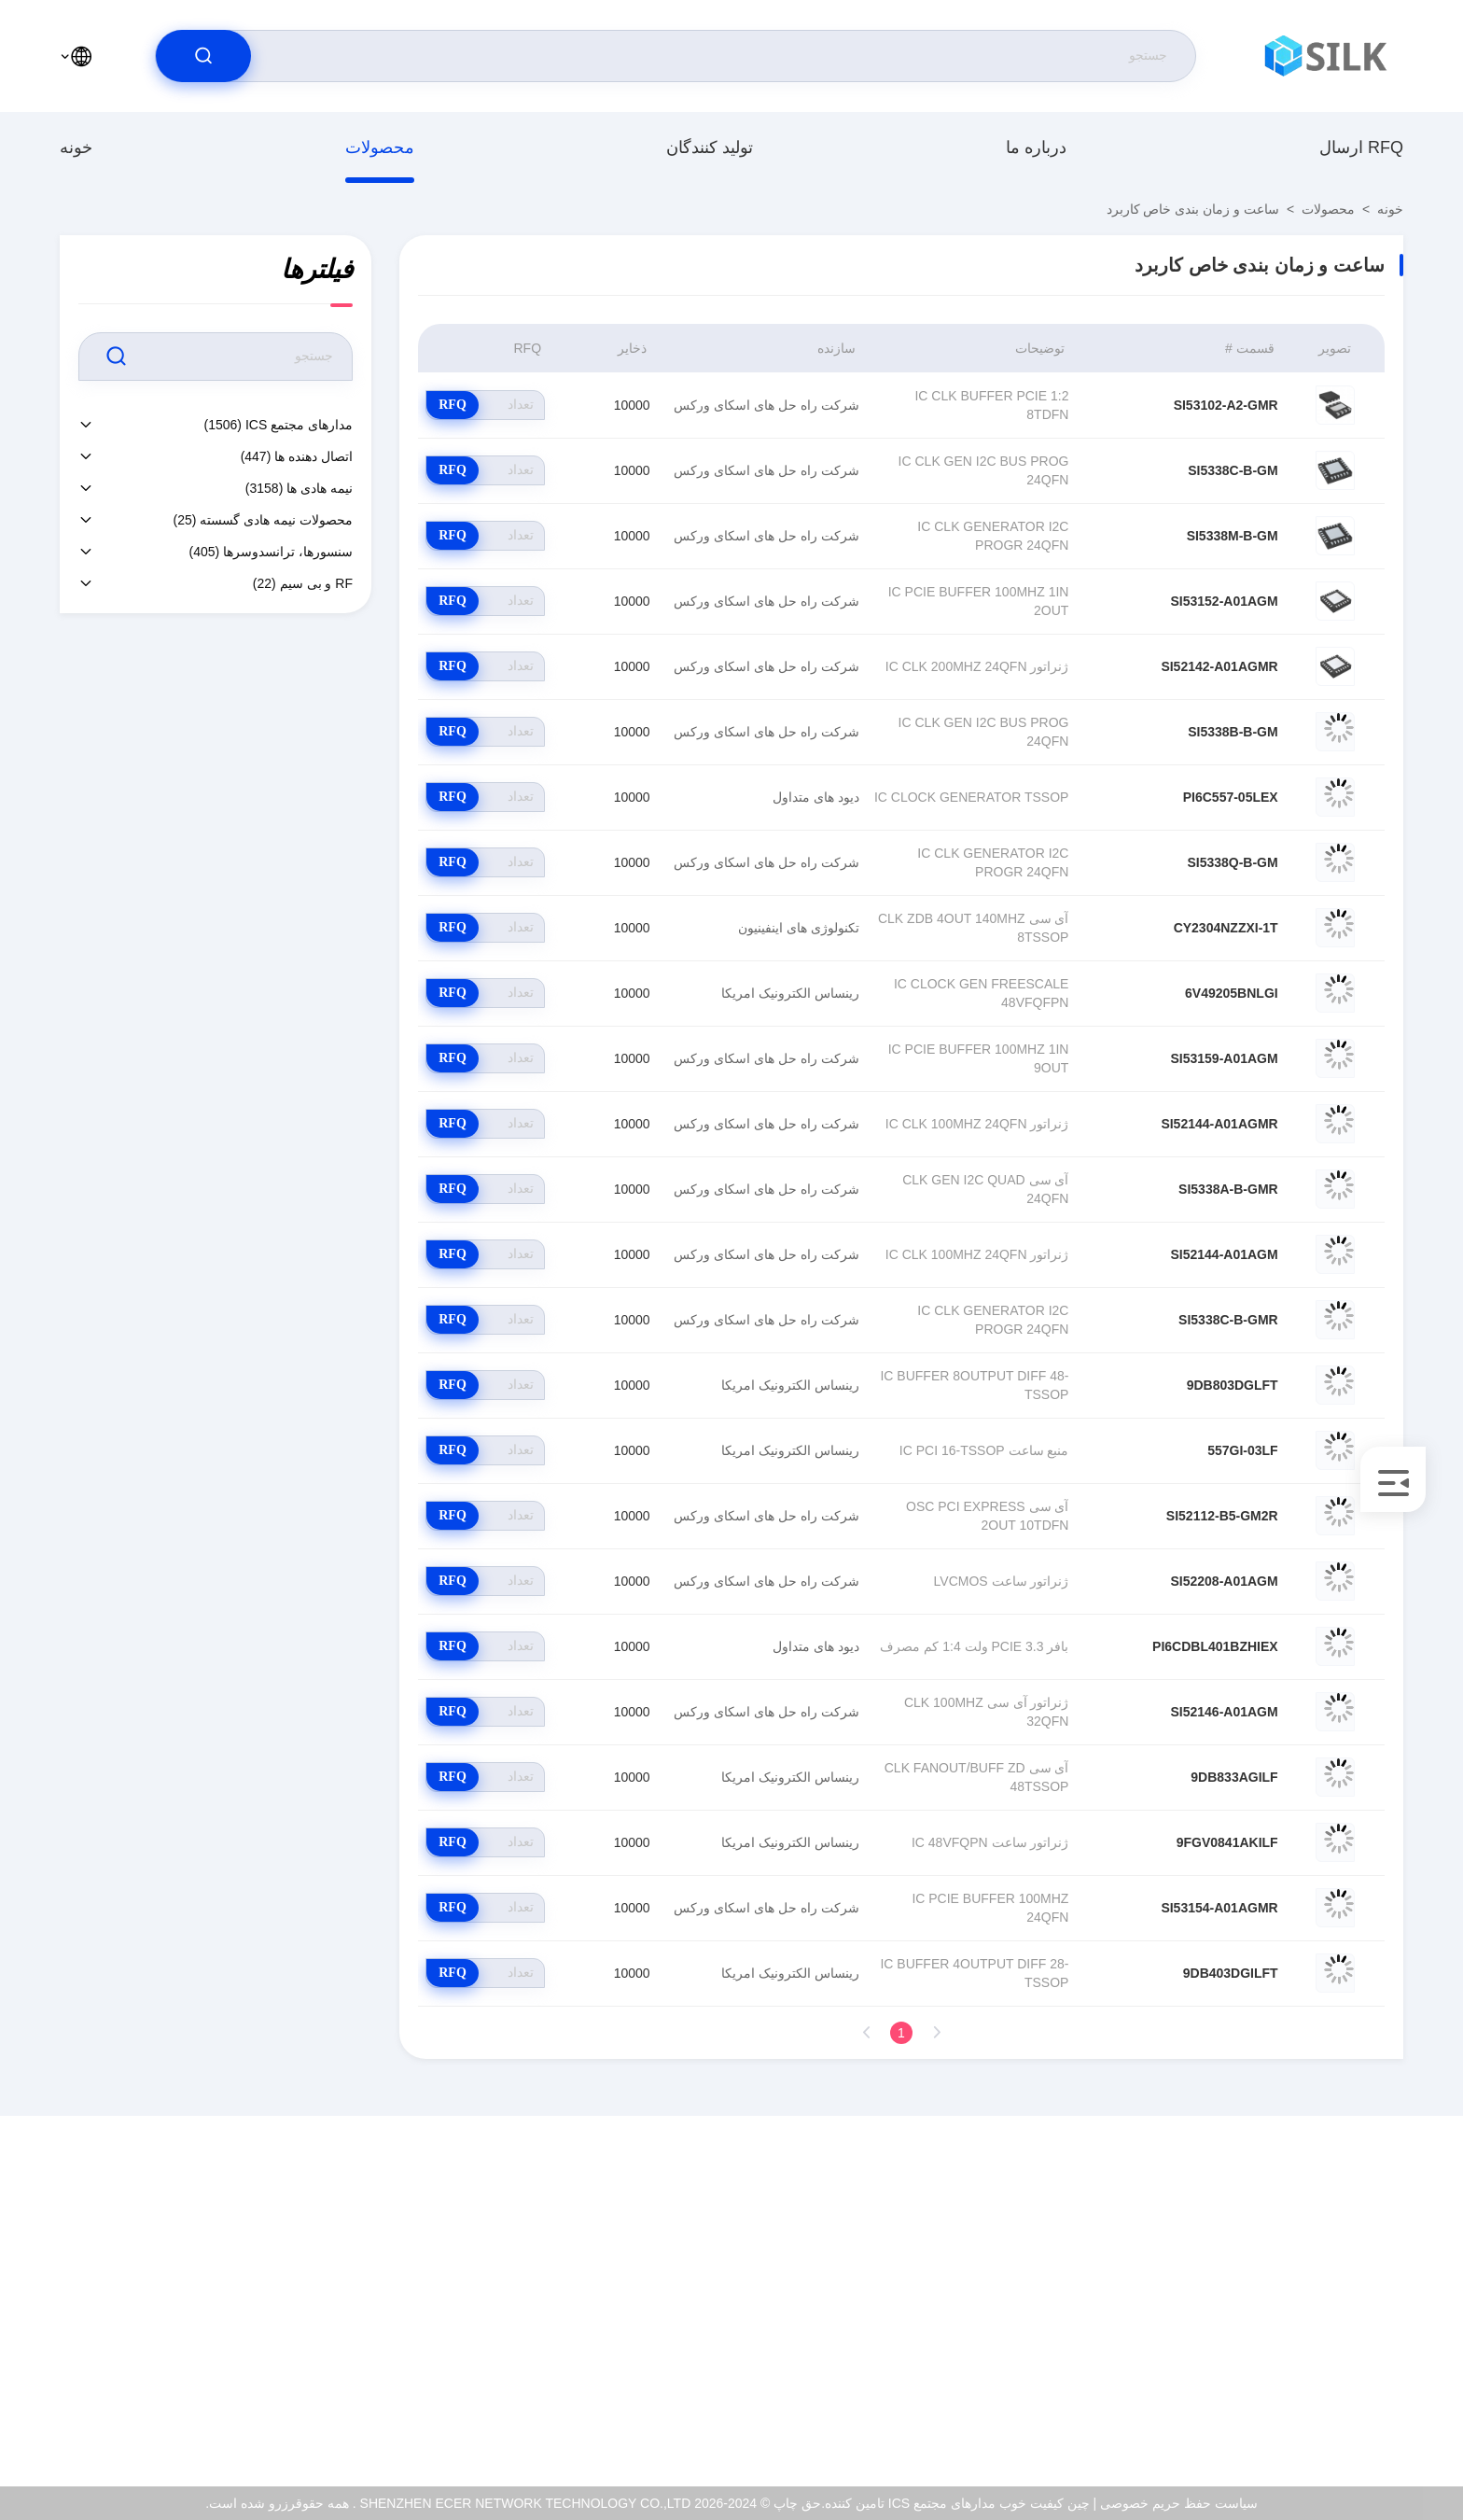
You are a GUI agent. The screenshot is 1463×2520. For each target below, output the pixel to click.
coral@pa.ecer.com (1328, 2316)
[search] (203, 56)
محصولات (379, 147)
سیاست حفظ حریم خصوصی (138, 2376)
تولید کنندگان (709, 147)
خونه (76, 147)
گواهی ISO (187, 2296)
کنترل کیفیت (183, 2336)
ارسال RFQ (1361, 147)
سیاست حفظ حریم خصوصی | (1175, 2503)
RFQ (453, 405)
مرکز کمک (188, 2416)
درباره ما (1036, 147)
